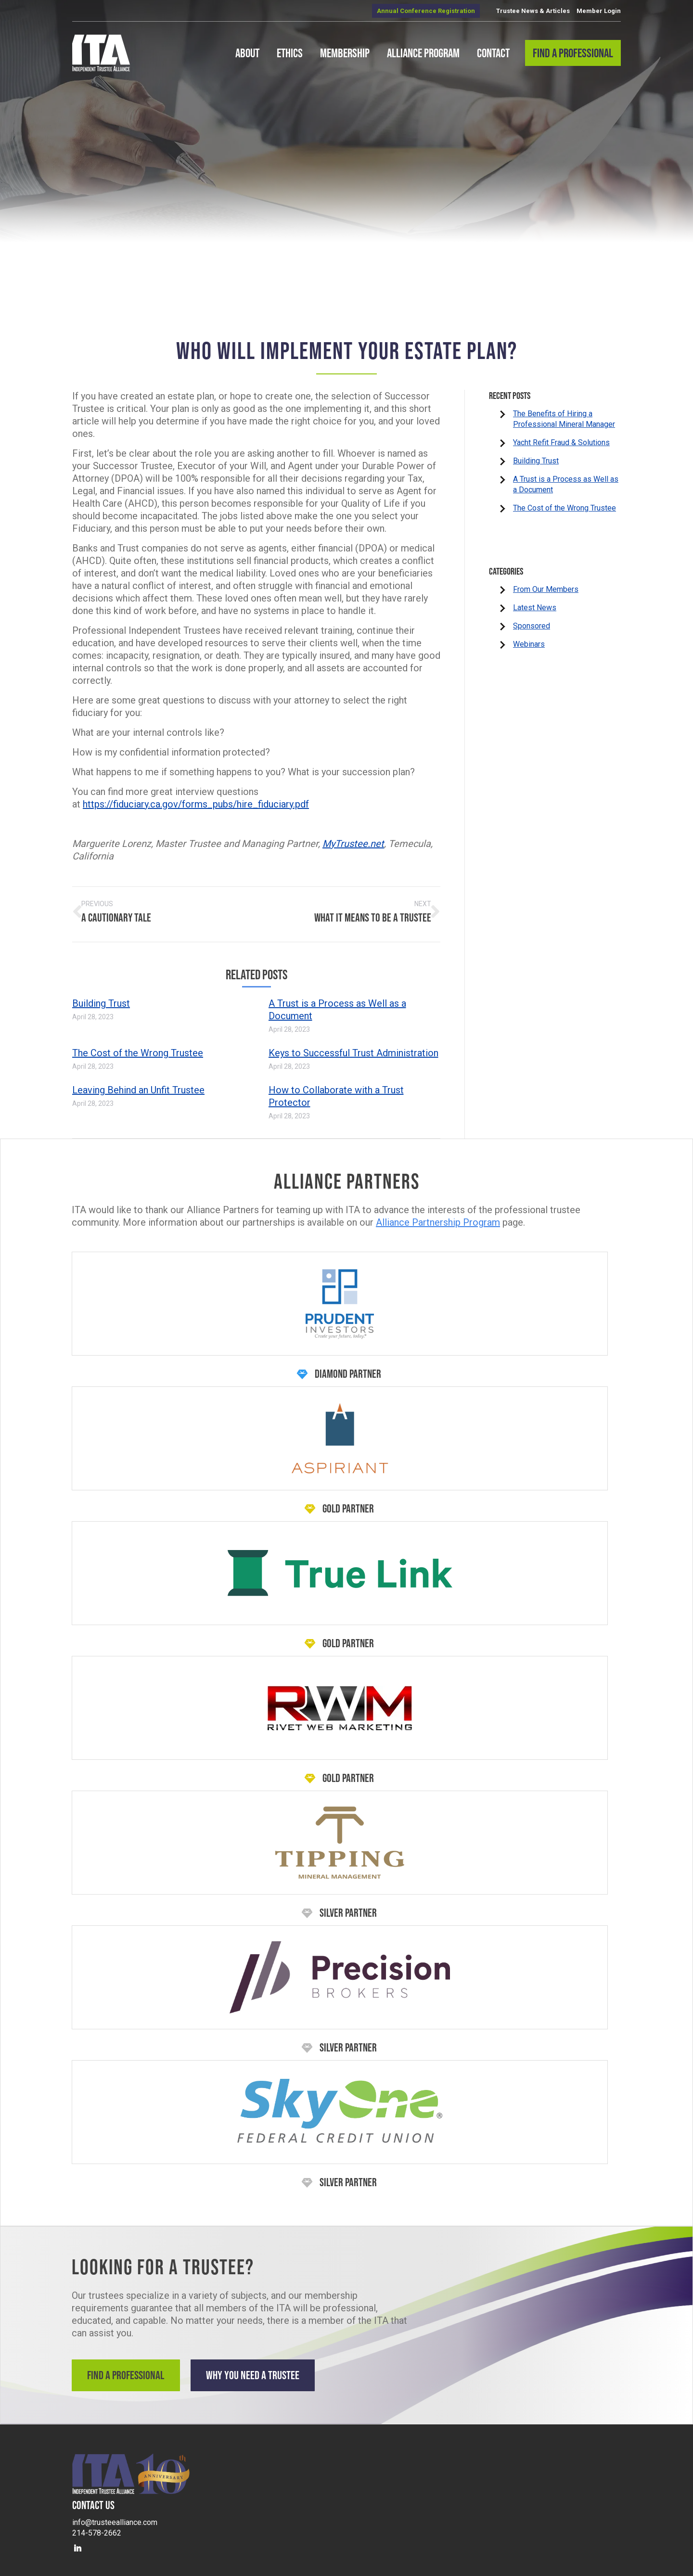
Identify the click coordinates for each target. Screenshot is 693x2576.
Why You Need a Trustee (269, 2370)
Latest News (534, 607)
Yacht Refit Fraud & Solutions (561, 442)
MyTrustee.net (353, 843)
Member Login (599, 10)
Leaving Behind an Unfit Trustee (138, 1084)
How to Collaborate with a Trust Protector (336, 1091)
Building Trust (101, 998)
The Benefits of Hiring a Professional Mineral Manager (564, 419)
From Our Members (545, 589)
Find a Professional (129, 2370)
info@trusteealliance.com (114, 2513)
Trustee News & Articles (533, 10)
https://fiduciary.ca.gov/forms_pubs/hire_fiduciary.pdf (196, 804)
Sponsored (531, 625)
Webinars (529, 644)
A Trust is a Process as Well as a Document (337, 1004)
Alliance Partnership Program (438, 1217)
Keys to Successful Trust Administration (353, 1047)
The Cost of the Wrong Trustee (137, 1047)
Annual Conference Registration (426, 10)
